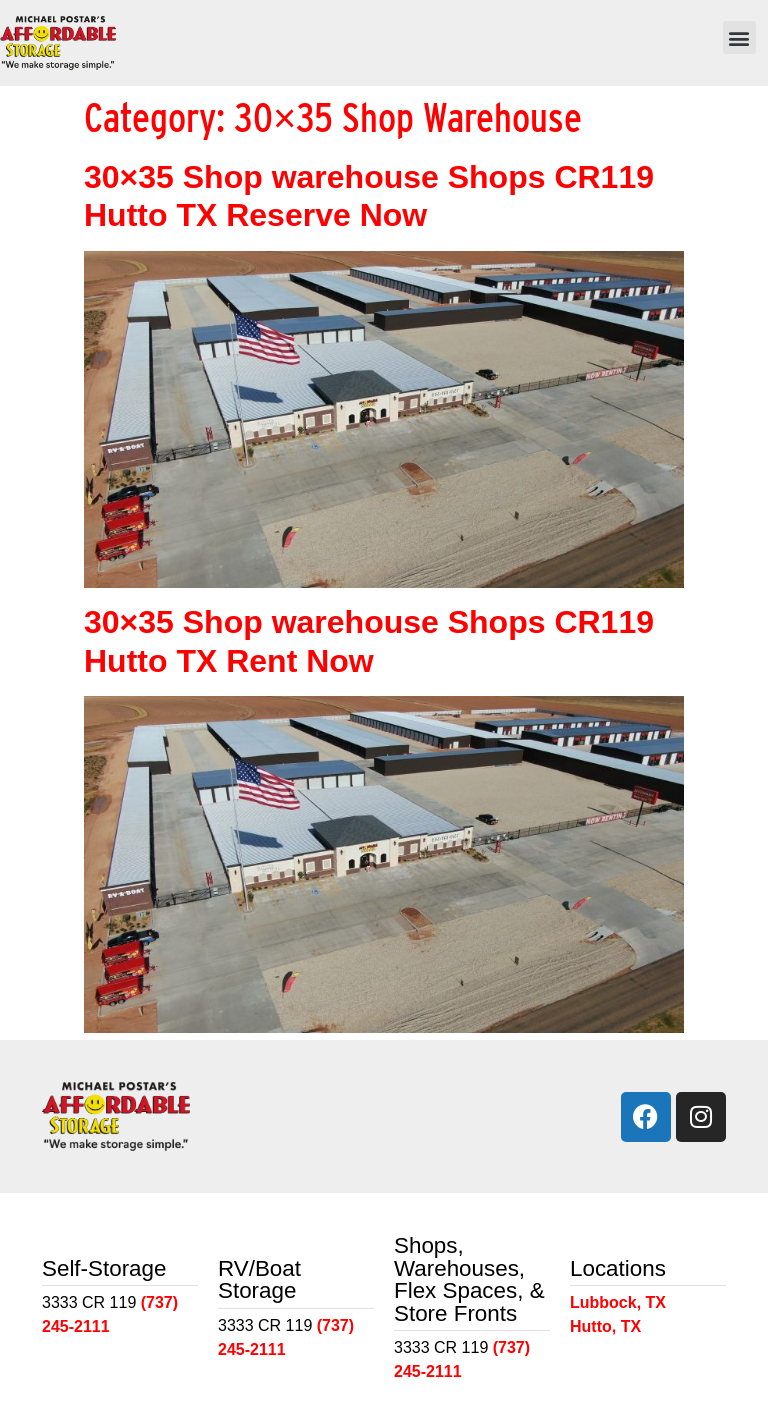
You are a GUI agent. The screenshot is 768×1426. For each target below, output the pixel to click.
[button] (739, 37)
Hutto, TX (605, 1326)
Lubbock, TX (618, 1302)
